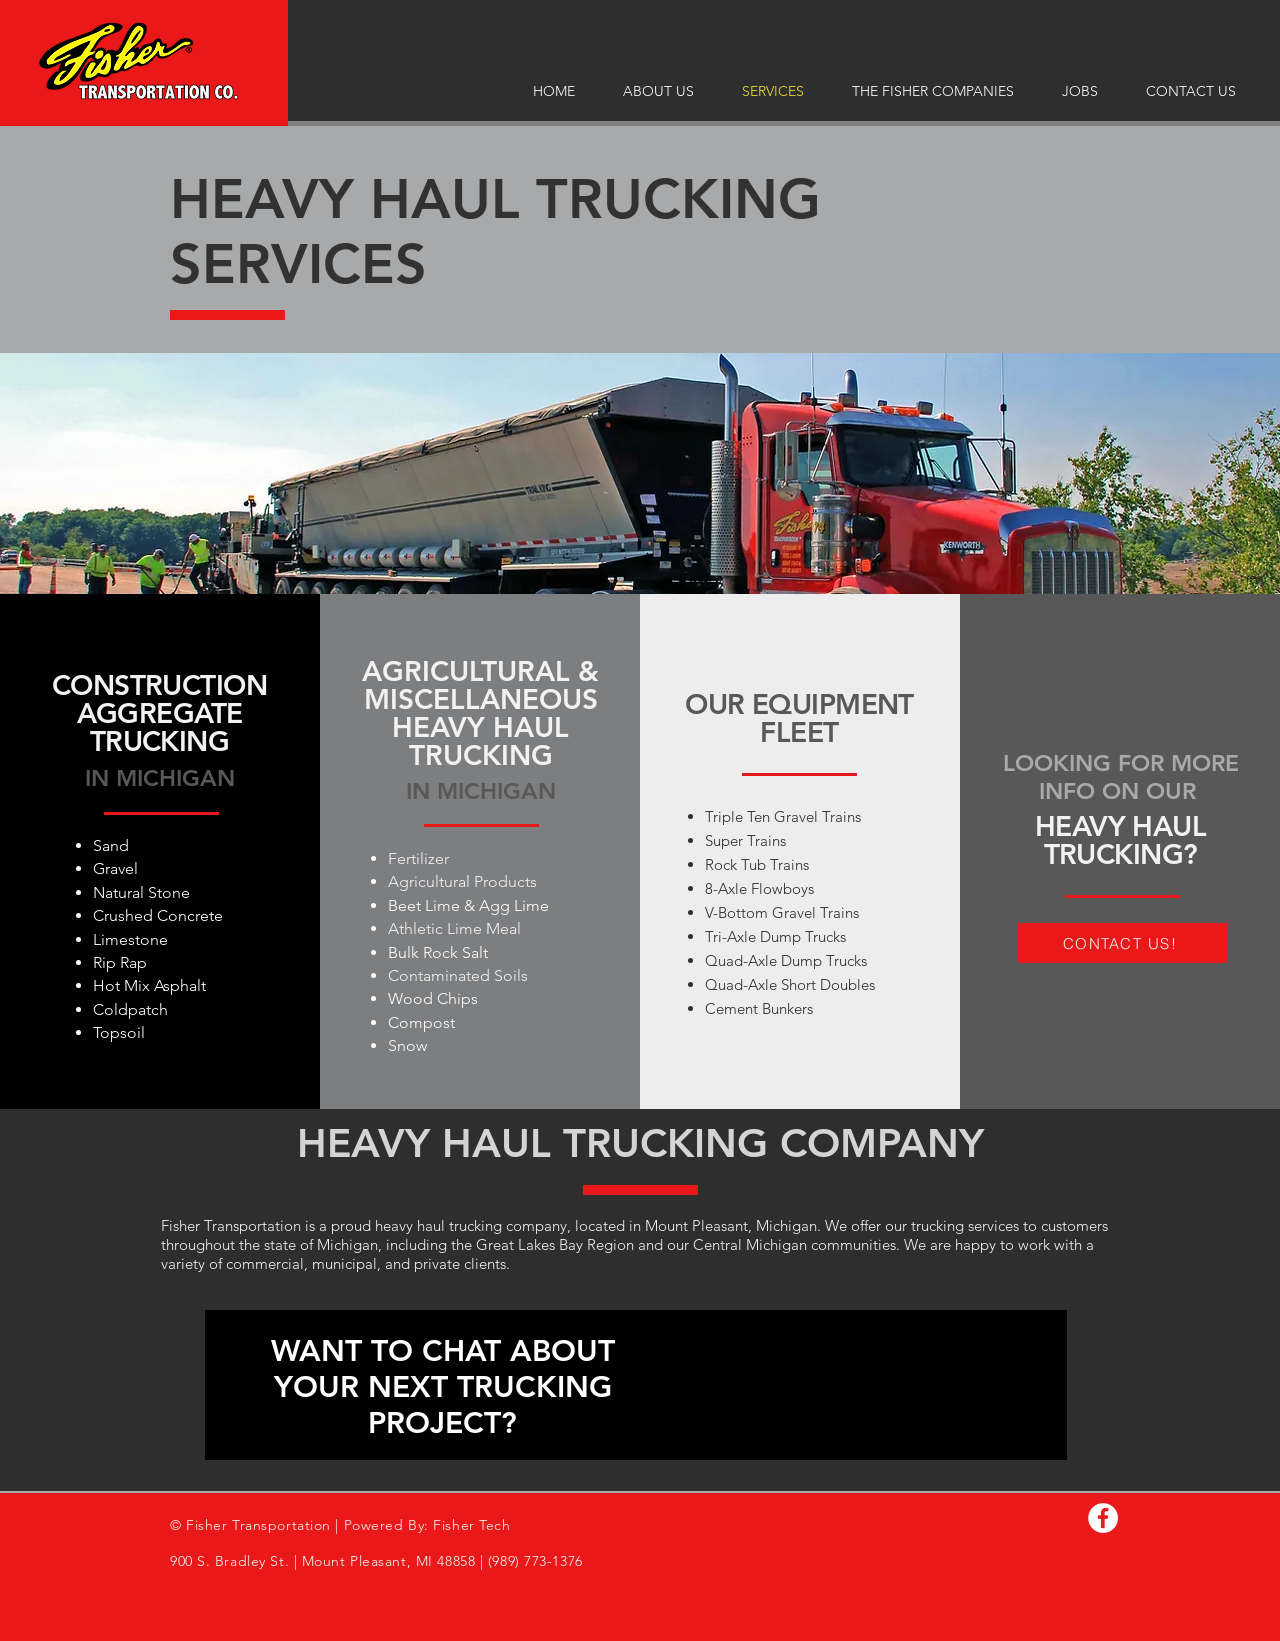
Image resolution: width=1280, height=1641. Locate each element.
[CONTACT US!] (1122, 943)
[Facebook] (1103, 1518)
